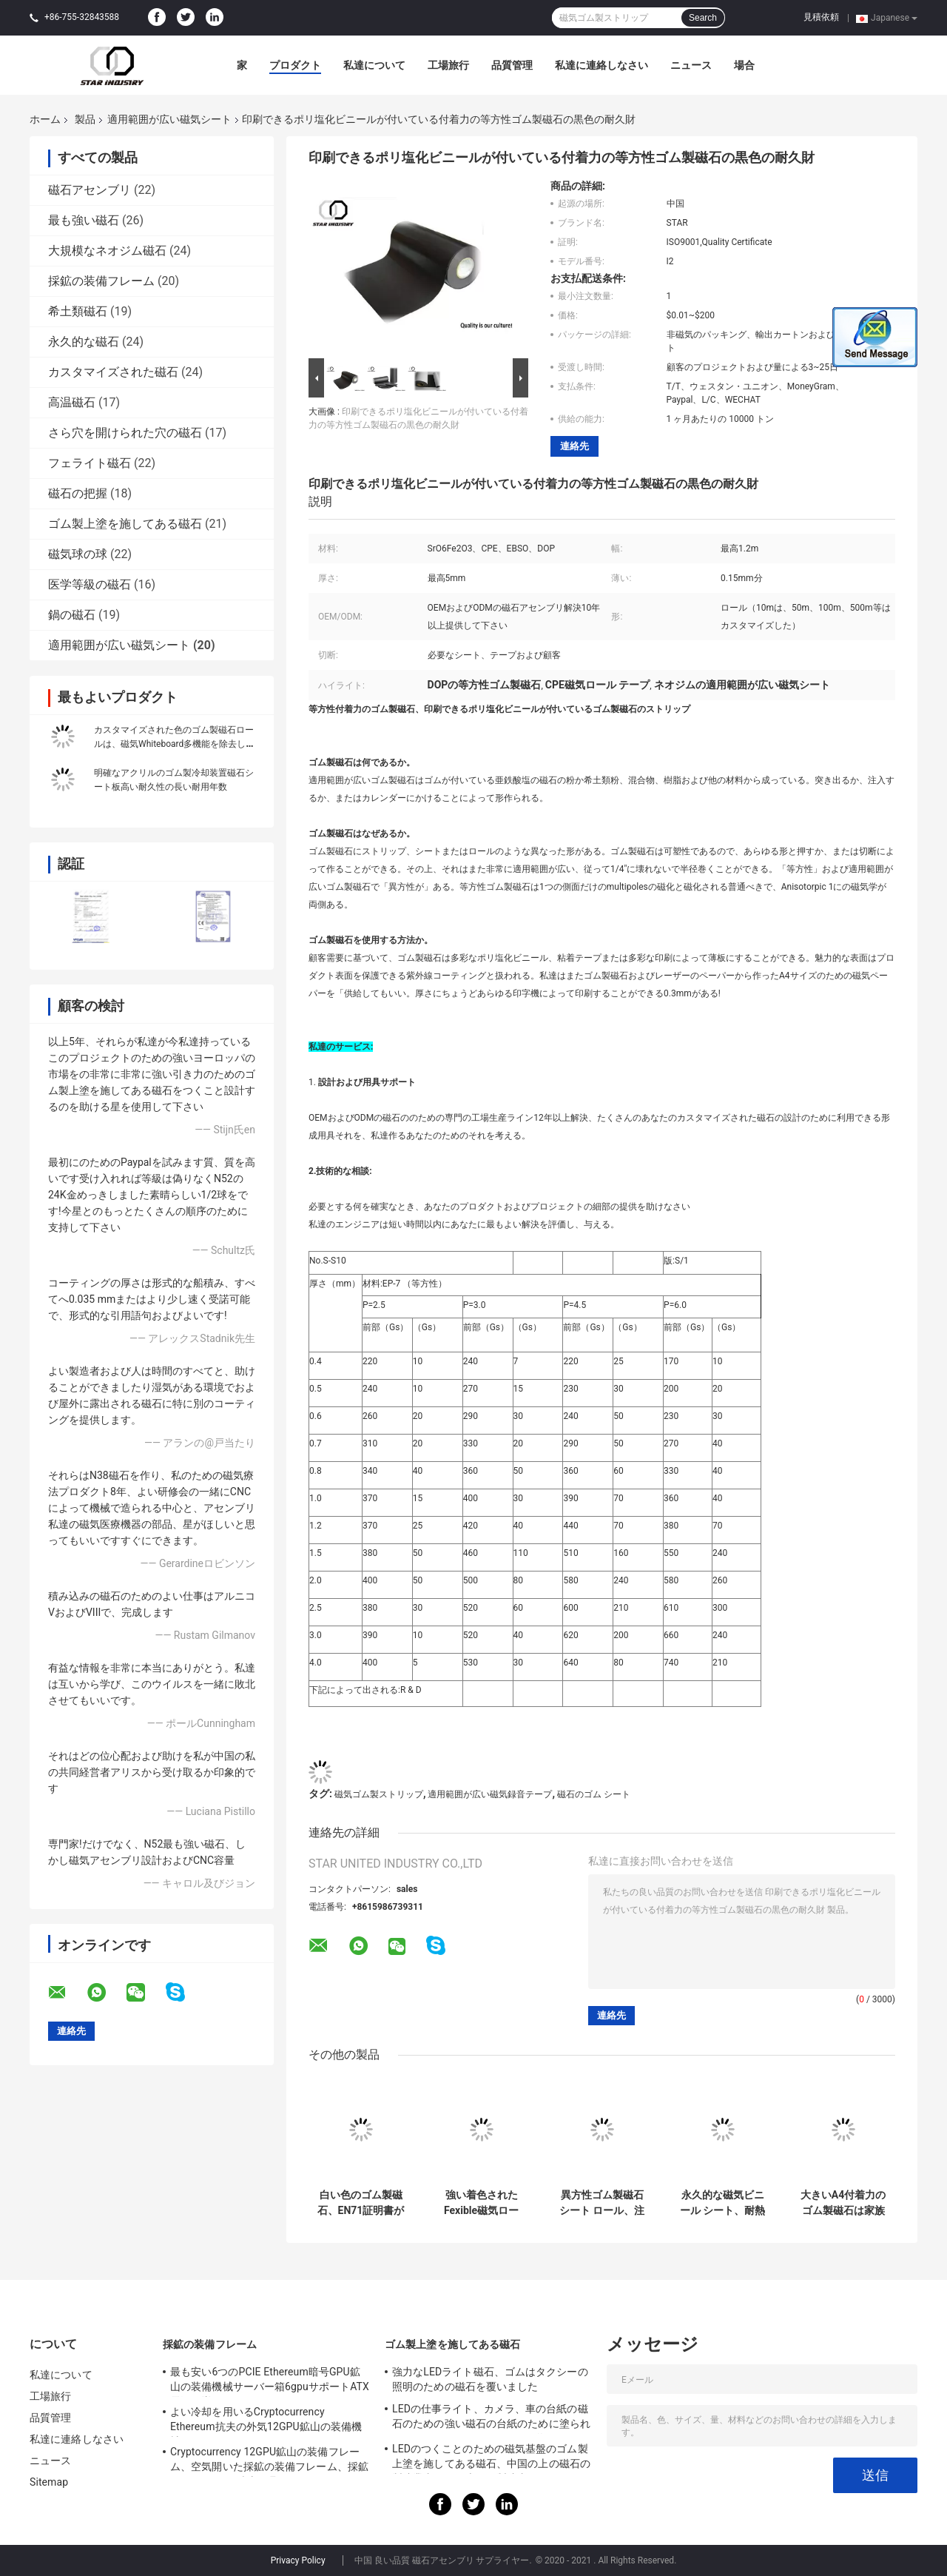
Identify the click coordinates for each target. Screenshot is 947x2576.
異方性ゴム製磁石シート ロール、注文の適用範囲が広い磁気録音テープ (601, 2203)
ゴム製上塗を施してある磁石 (125, 524)
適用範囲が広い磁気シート (169, 119)
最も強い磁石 (83, 220)
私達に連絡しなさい (601, 65)
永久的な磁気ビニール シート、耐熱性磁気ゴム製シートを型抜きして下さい (722, 2203)
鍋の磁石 (71, 615)
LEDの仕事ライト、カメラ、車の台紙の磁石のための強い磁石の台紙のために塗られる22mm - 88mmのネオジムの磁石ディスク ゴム (491, 2418)
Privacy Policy (298, 2560)
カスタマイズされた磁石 (113, 372)
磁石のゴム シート (593, 1794)
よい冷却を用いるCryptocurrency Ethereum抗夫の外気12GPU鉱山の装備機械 (266, 2421)
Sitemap (49, 2482)
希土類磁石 (77, 311)
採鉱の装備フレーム (101, 281)
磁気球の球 (77, 554)
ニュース (691, 65)
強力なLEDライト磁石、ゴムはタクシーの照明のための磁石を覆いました (490, 2379)
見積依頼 (821, 17)
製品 (85, 119)
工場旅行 (448, 65)
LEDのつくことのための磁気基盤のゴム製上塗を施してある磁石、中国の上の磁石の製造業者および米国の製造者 (491, 2458)
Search (703, 18)
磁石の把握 (77, 493)
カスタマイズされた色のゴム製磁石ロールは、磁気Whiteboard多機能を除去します (174, 744)
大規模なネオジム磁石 (107, 251)
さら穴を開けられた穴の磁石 (125, 433)
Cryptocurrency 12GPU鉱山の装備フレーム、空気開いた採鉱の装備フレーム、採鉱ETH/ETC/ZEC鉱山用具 (269, 2461)
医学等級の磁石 (89, 584)
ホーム (45, 119)
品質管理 (512, 65)
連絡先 (574, 446)
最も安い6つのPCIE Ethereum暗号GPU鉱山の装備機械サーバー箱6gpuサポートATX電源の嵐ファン (269, 2381)
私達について (374, 65)
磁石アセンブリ (89, 190)
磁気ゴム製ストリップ (378, 1794)
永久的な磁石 (83, 342)
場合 (744, 65)
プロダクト (295, 65)
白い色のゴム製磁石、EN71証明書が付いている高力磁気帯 (361, 2203)
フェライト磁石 (89, 463)
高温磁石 (71, 402)
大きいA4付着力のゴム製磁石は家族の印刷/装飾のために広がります (843, 2203)
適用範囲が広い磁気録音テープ (490, 1794)
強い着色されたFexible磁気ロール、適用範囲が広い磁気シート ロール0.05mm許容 (481, 2203)
